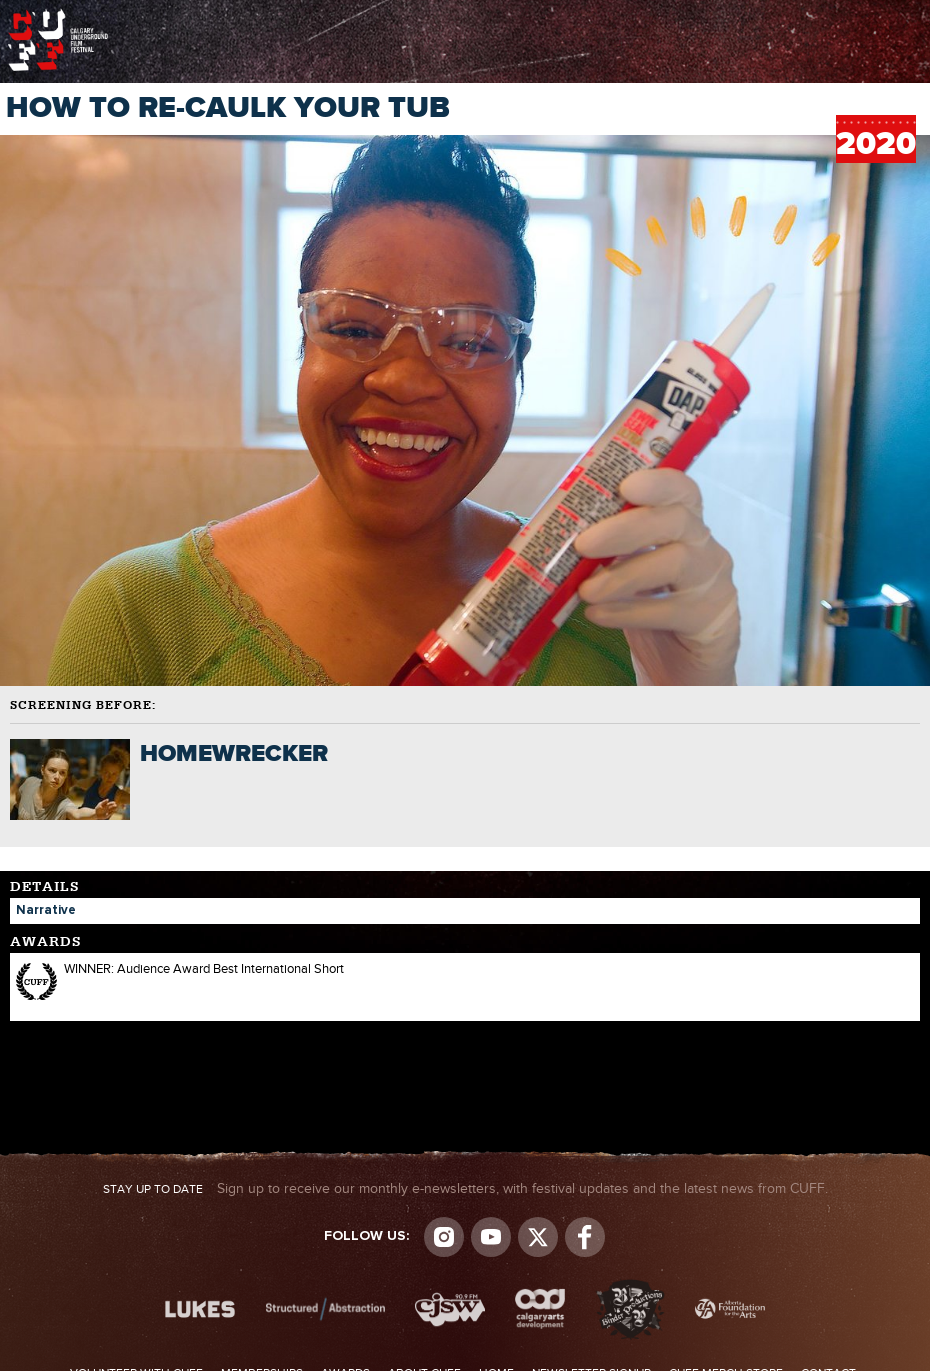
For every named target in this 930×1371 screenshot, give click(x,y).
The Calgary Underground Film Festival (58, 15)
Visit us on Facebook (585, 1237)
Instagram (444, 1237)
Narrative (46, 910)
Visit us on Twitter (538, 1237)
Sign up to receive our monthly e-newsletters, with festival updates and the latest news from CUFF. (465, 1189)
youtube (491, 1237)
